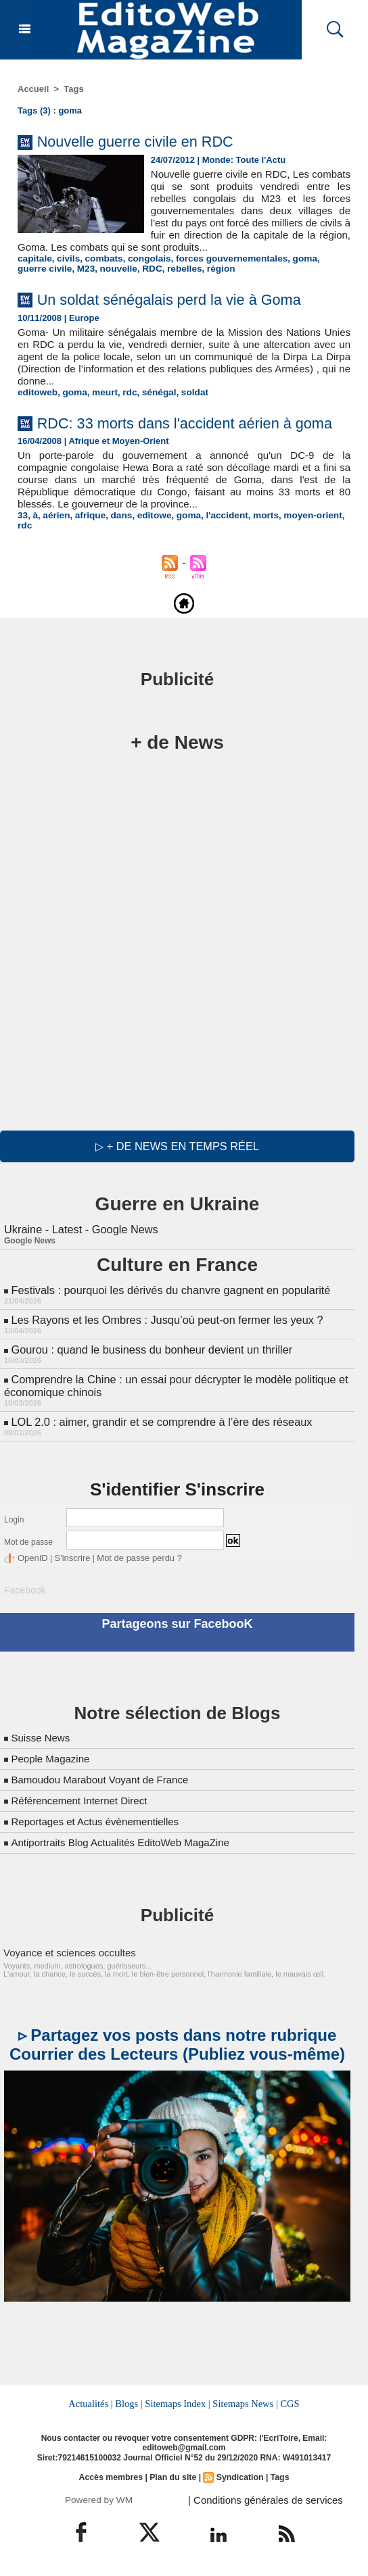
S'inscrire (68, 1561)
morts (256, 535)
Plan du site (173, 2478)
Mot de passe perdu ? (131, 1561)
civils (66, 258)
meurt (101, 392)
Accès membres (112, 2478)
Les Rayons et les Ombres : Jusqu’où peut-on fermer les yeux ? (164, 1327)
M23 (53, 269)
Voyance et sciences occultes (65, 1954)
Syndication (239, 2478)
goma (292, 258)
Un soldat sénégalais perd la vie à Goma (183, 299)
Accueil (33, 89)
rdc (125, 392)
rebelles (147, 269)
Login (14, 1524)
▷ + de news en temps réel (177, 1155)
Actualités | (92, 2405)
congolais (143, 258)
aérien (55, 535)
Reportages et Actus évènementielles (100, 1823)
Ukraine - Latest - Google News (79, 1237)
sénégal (153, 392)
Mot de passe (28, 1546)
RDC (116, 269)
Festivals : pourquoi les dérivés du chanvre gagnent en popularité (167, 1298)
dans (117, 535)
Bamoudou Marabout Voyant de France (105, 1781)
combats (100, 258)
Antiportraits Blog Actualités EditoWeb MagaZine (127, 1844)
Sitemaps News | (244, 2405)
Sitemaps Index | (177, 2405)
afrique (87, 535)
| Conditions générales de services (260, 2500)
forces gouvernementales (222, 258)
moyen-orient (300, 535)
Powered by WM (99, 2500)
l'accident (218, 535)
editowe (149, 535)
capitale (34, 258)
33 (22, 535)
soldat (187, 392)
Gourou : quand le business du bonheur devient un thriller (148, 1356)
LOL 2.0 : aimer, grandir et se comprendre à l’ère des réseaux (158, 1426)
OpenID (31, 1561)
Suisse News (42, 1739)
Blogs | (129, 2405)
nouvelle (84, 269)
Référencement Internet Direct (83, 1802)
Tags (73, 89)
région (182, 269)
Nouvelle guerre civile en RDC (145, 141)
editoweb (36, 392)
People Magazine (53, 1760)
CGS (288, 2405)
